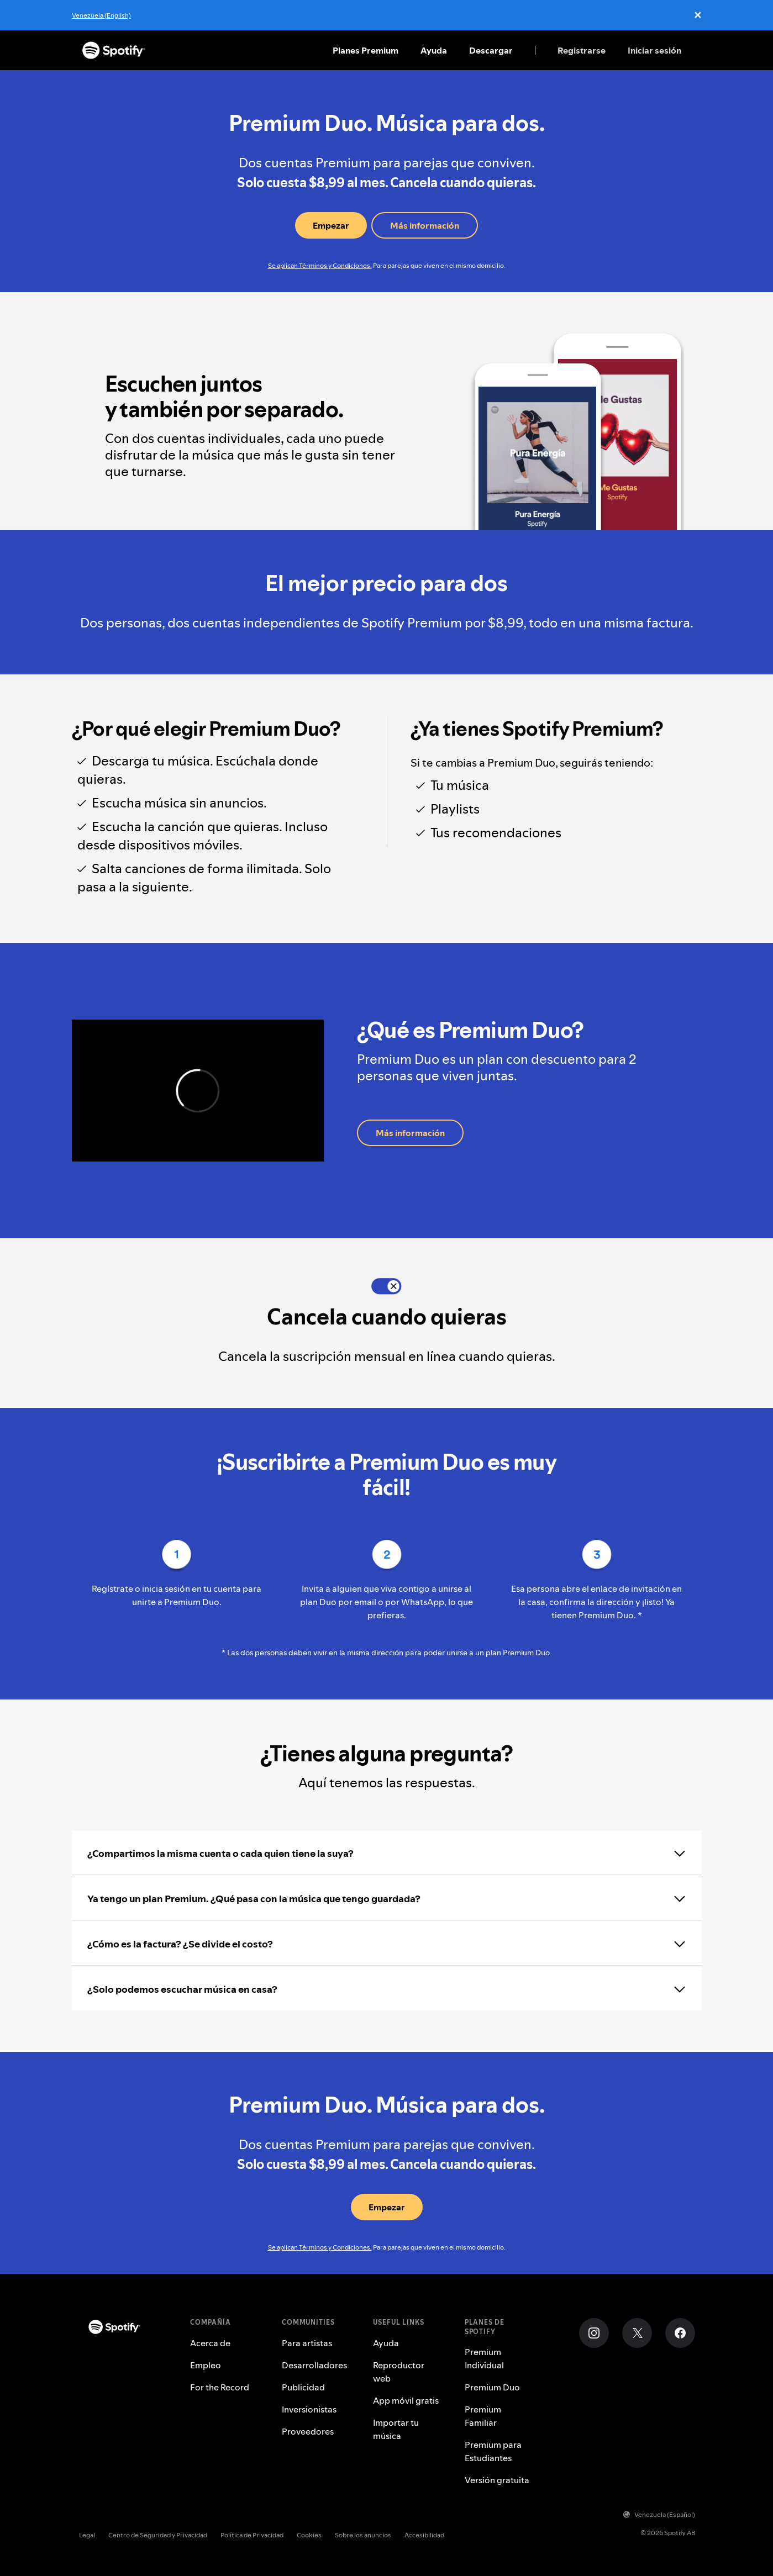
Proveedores (308, 2431)
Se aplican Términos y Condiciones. (320, 265)
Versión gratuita (497, 2480)
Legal (87, 2535)
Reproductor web (398, 2371)
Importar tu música (396, 2429)
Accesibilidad (424, 2535)
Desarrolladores (314, 2365)
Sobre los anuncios (363, 2535)
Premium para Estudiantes (493, 2451)
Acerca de (210, 2343)
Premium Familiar (483, 2416)
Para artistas (307, 2343)
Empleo (205, 2365)
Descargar (491, 50)
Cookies (309, 2535)
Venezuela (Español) (659, 2514)
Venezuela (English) (101, 15)
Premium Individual (484, 2358)
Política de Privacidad (251, 2535)
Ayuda (433, 50)
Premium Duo (492, 2387)
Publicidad (303, 2387)
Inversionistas (309, 2409)
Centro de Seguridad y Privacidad (157, 2535)
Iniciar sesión (654, 50)
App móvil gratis (406, 2400)
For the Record (219, 2387)
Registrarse (582, 50)
